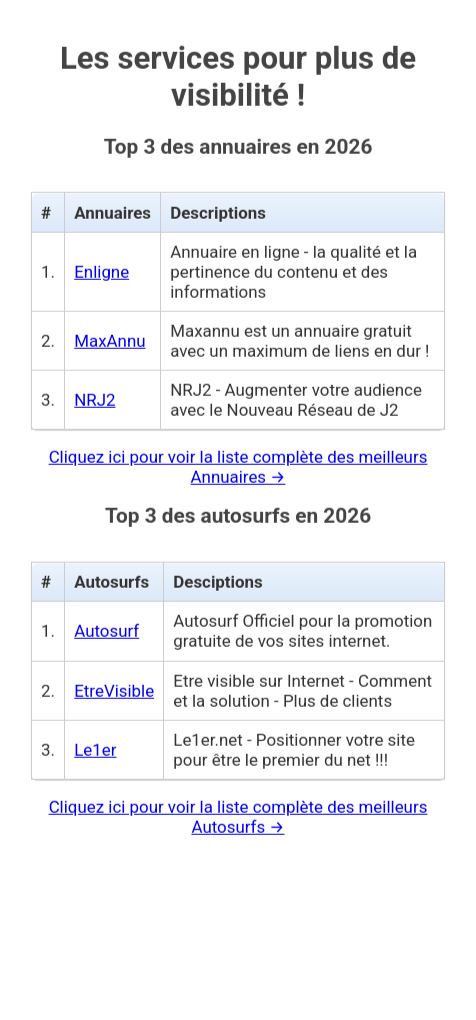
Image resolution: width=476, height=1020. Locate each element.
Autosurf (106, 625)
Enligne (101, 265)
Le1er (95, 743)
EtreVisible (114, 684)
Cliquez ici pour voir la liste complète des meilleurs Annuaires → (238, 460)
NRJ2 (94, 393)
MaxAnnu (109, 334)
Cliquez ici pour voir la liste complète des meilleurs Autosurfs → (238, 810)
